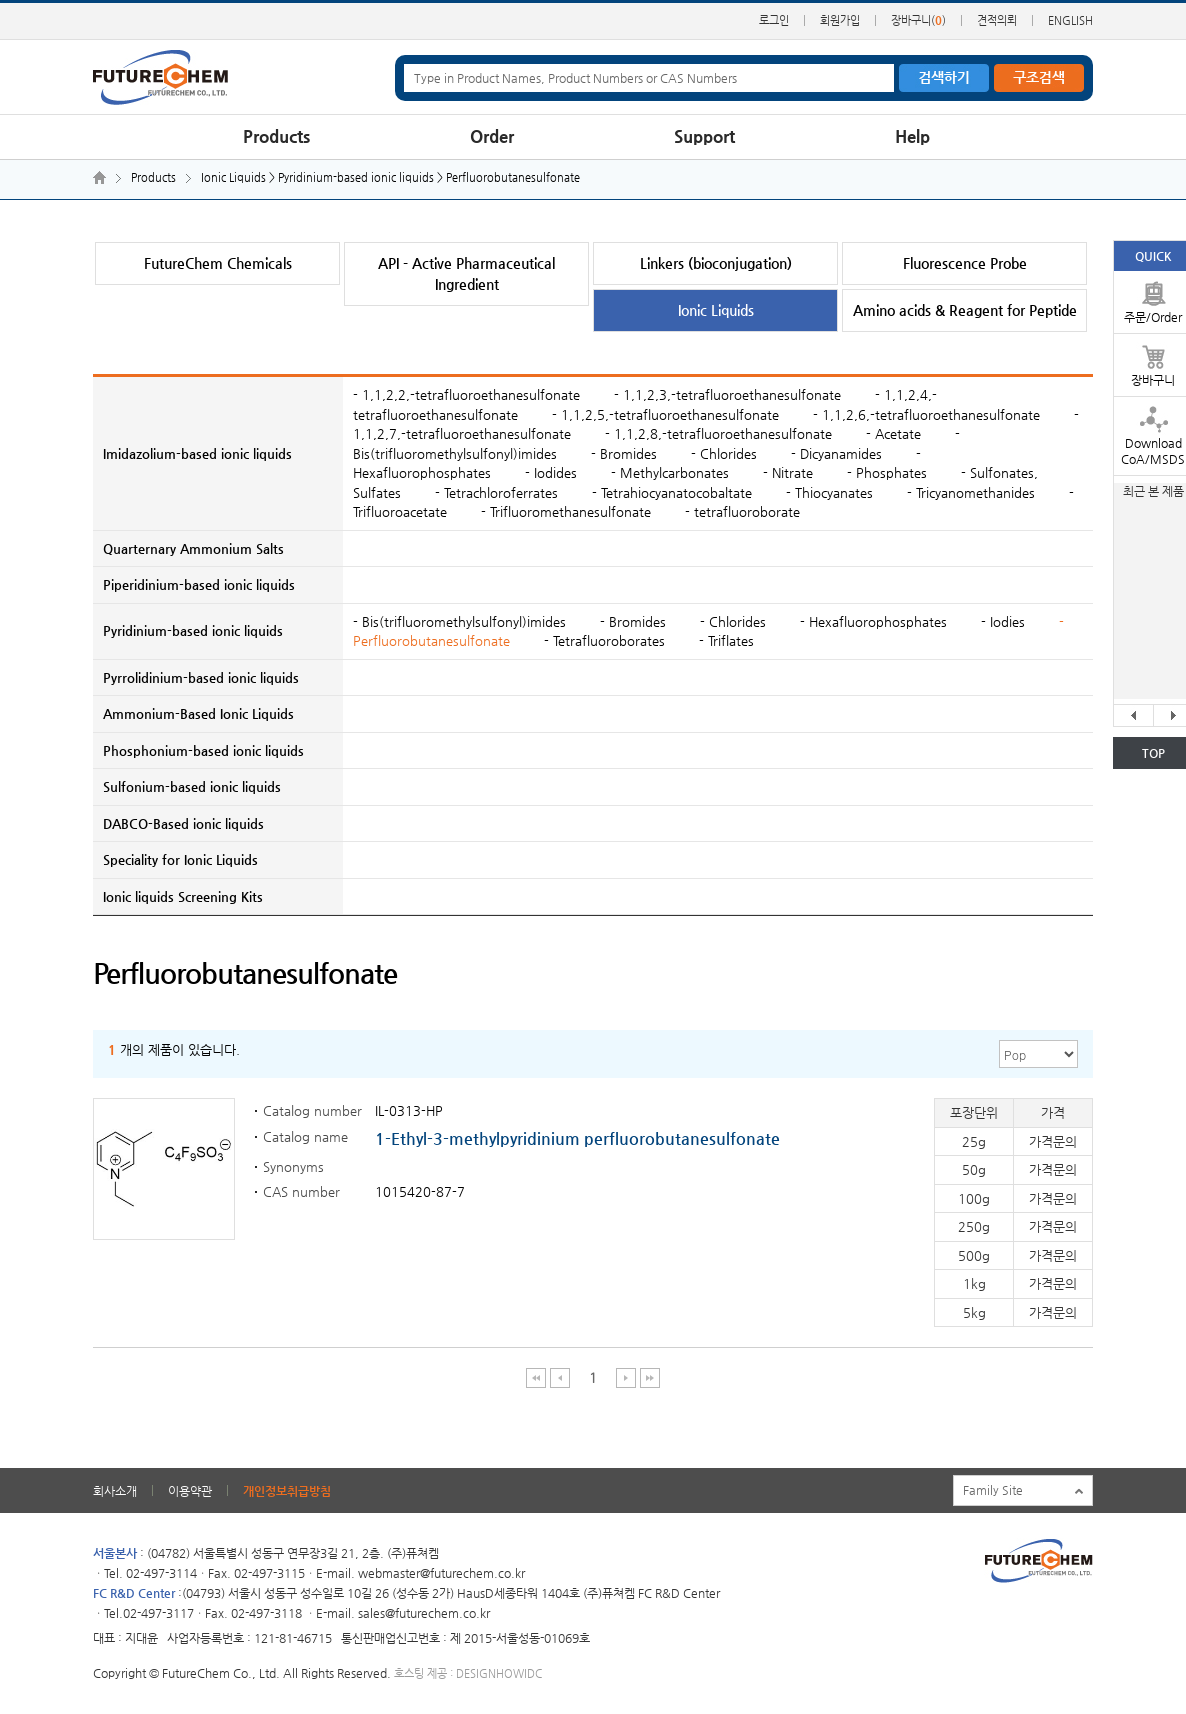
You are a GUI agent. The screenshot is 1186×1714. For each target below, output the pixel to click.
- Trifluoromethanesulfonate (566, 511)
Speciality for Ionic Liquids (180, 859)
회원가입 (840, 20)
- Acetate (893, 433)
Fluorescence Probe (965, 263)
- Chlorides (724, 453)
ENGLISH (1070, 20)
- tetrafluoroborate (742, 511)
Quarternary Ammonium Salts (193, 548)
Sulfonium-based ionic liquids (192, 786)
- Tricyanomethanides (971, 492)
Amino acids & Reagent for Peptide (965, 310)
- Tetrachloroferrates (496, 492)
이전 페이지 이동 (560, 1377)
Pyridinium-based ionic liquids (193, 630)
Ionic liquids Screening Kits (183, 896)
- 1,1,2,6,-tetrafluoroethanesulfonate (926, 414)
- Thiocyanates (829, 492)
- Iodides (551, 472)
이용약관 (190, 1491)
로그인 (774, 20)
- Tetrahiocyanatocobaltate (672, 492)
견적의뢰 (997, 20)
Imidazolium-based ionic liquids (197, 453)
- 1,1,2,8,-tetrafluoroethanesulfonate (718, 433)
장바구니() (918, 20)
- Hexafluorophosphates (875, 621)
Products (276, 136)
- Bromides (624, 453)
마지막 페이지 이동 (650, 1377)
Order (492, 136)
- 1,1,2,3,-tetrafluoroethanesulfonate (727, 394)
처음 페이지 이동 (536, 1377)
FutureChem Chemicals (218, 263)
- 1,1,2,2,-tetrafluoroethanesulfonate (466, 394)
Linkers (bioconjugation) (716, 263)
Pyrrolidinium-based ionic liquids (201, 677)
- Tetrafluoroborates (606, 640)
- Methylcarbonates (670, 472)
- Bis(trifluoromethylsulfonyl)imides (459, 621)
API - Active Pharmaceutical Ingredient (466, 273)
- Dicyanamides (836, 453)
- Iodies (1005, 621)
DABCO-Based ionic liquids (183, 823)
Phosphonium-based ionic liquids (203, 750)
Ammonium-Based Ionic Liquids (198, 713)
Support (704, 136)
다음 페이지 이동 (626, 1377)
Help (912, 136)
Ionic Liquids (716, 310)
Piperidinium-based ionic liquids (199, 584)
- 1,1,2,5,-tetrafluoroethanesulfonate (665, 414)
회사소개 (115, 1491)
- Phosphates (887, 472)
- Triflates (726, 640)
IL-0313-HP (409, 1110)
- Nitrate (788, 472)
